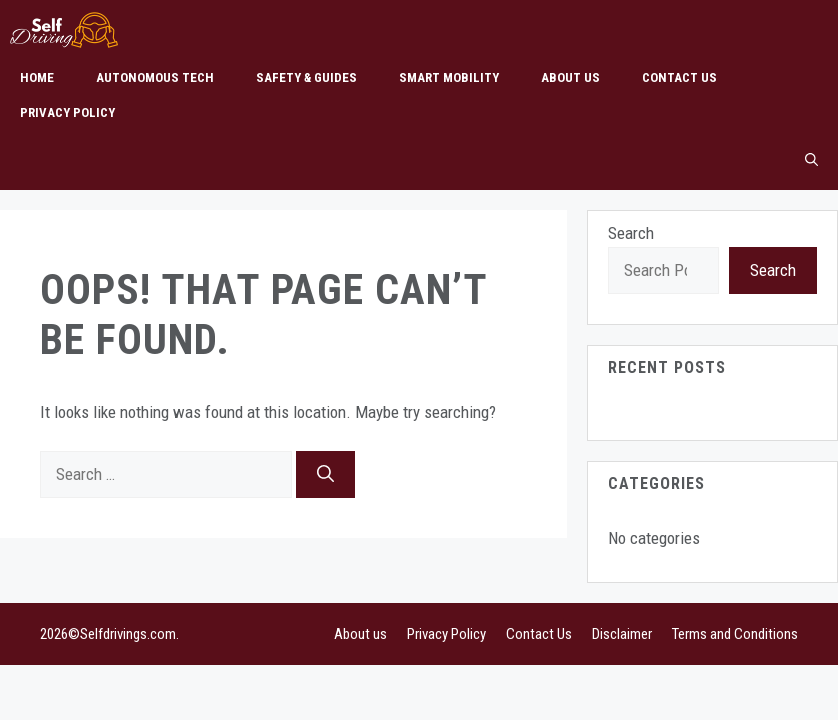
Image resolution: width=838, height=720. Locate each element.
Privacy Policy (67, 112)
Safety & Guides (306, 77)
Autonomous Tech (155, 77)
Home (37, 77)
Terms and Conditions (735, 634)
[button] (811, 160)
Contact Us (679, 77)
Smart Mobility (449, 77)
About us (570, 77)
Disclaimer (622, 634)
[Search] (325, 475)
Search (631, 233)
